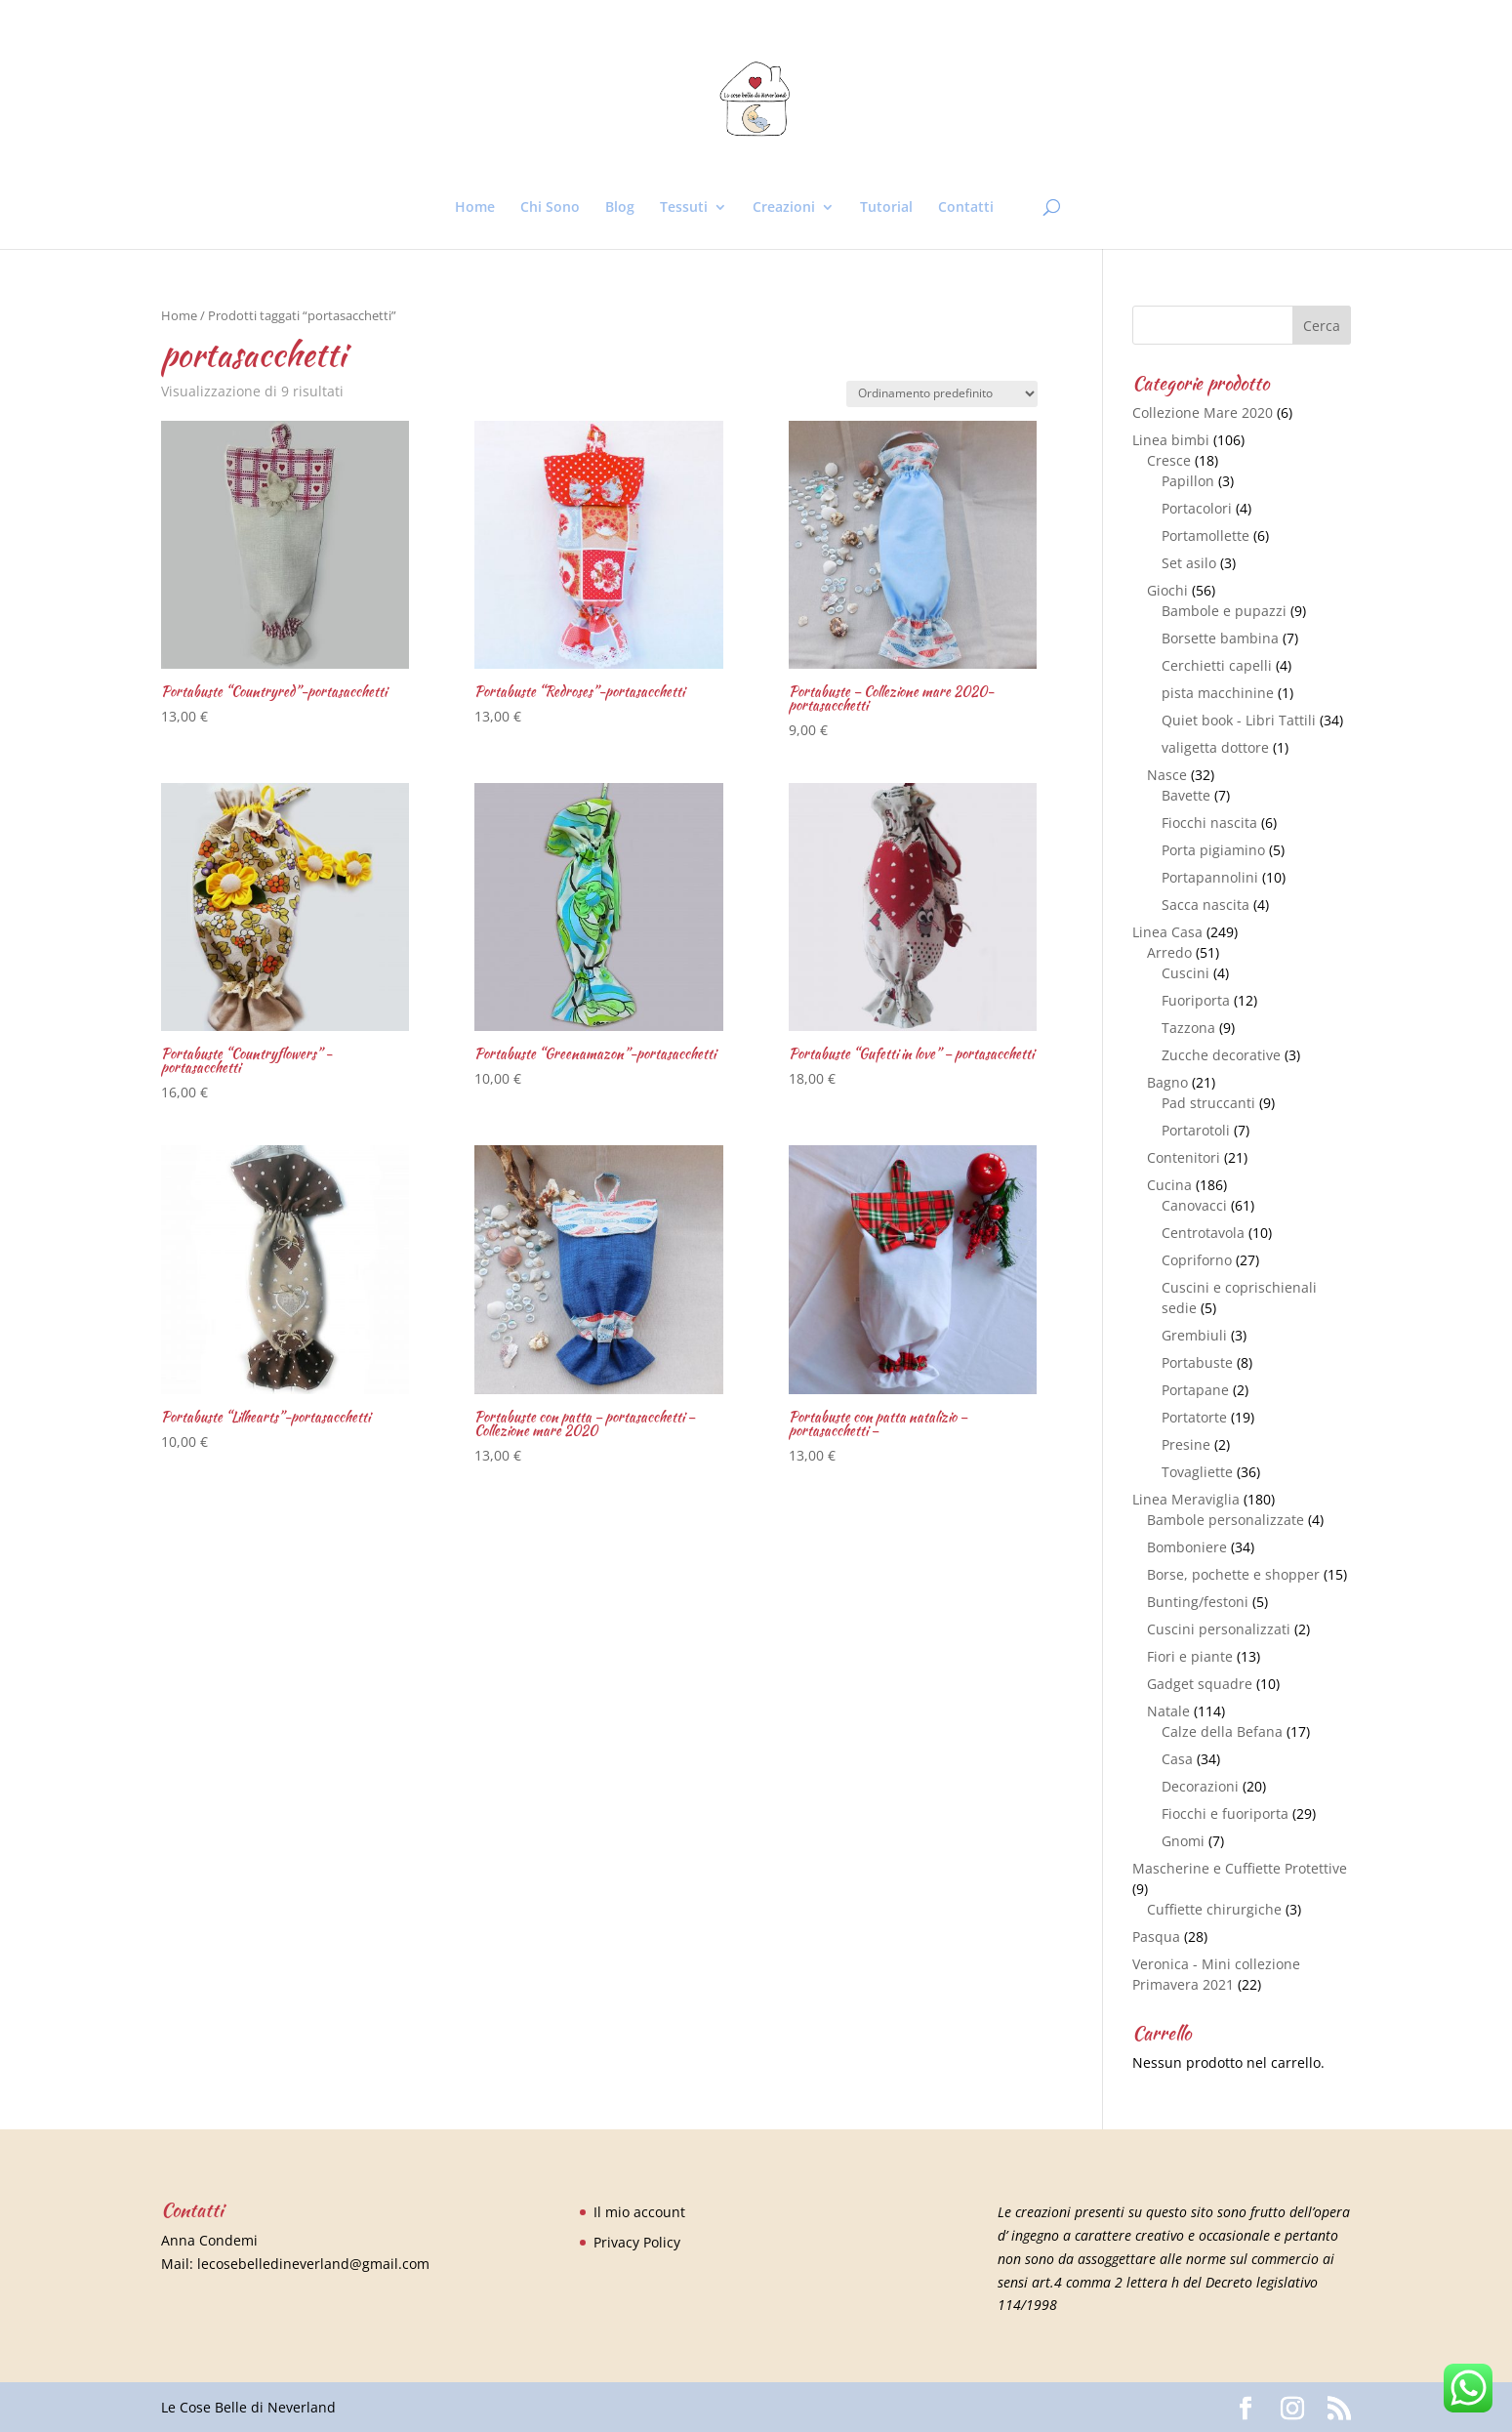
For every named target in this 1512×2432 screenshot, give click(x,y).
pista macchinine (1218, 692)
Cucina (1169, 1184)
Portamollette (1205, 535)
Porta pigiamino (1213, 850)
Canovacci (1194, 1205)
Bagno (1167, 1082)
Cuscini (1185, 973)
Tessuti (684, 208)
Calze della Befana (1222, 1731)
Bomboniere (1187, 1547)
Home (475, 208)
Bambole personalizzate (1225, 1519)
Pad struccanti (1208, 1102)
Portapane (1195, 1390)
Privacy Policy (636, 2242)
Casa (1177, 1759)
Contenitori (1183, 1157)
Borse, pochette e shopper (1233, 1574)
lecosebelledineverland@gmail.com (313, 2263)
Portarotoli (1196, 1130)
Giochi (1167, 590)
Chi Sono (550, 208)
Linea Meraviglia (1186, 1499)
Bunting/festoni (1197, 1601)
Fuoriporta (1196, 1000)
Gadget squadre (1199, 1683)
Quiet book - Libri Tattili (1239, 720)
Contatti (966, 208)
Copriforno (1197, 1260)
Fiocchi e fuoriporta (1225, 1813)
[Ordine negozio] (942, 394)
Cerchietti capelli (1217, 665)
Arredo (1169, 952)
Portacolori (1197, 508)
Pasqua (1156, 1936)
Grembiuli (1194, 1335)
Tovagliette (1197, 1472)
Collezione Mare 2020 (1202, 412)
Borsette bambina (1220, 638)
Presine (1186, 1444)
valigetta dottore (1215, 747)
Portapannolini (1210, 877)
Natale (1168, 1711)
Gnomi (1183, 1841)
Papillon (1188, 481)
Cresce (1169, 460)
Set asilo (1189, 563)
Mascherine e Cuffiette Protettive (1239, 1868)
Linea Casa (1167, 932)
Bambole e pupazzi (1224, 610)
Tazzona (1188, 1027)
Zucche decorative (1221, 1055)
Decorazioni (1200, 1786)
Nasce (1167, 774)
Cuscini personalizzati (1218, 1629)
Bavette (1186, 795)
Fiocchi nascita (1209, 822)
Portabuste (1197, 1362)
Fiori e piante (1190, 1656)
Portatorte (1194, 1417)
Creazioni (784, 208)
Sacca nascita (1205, 904)
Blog (619, 208)
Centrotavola (1203, 1232)
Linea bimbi (1170, 440)
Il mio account (639, 2212)
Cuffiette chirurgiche (1214, 1909)
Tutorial (886, 208)
